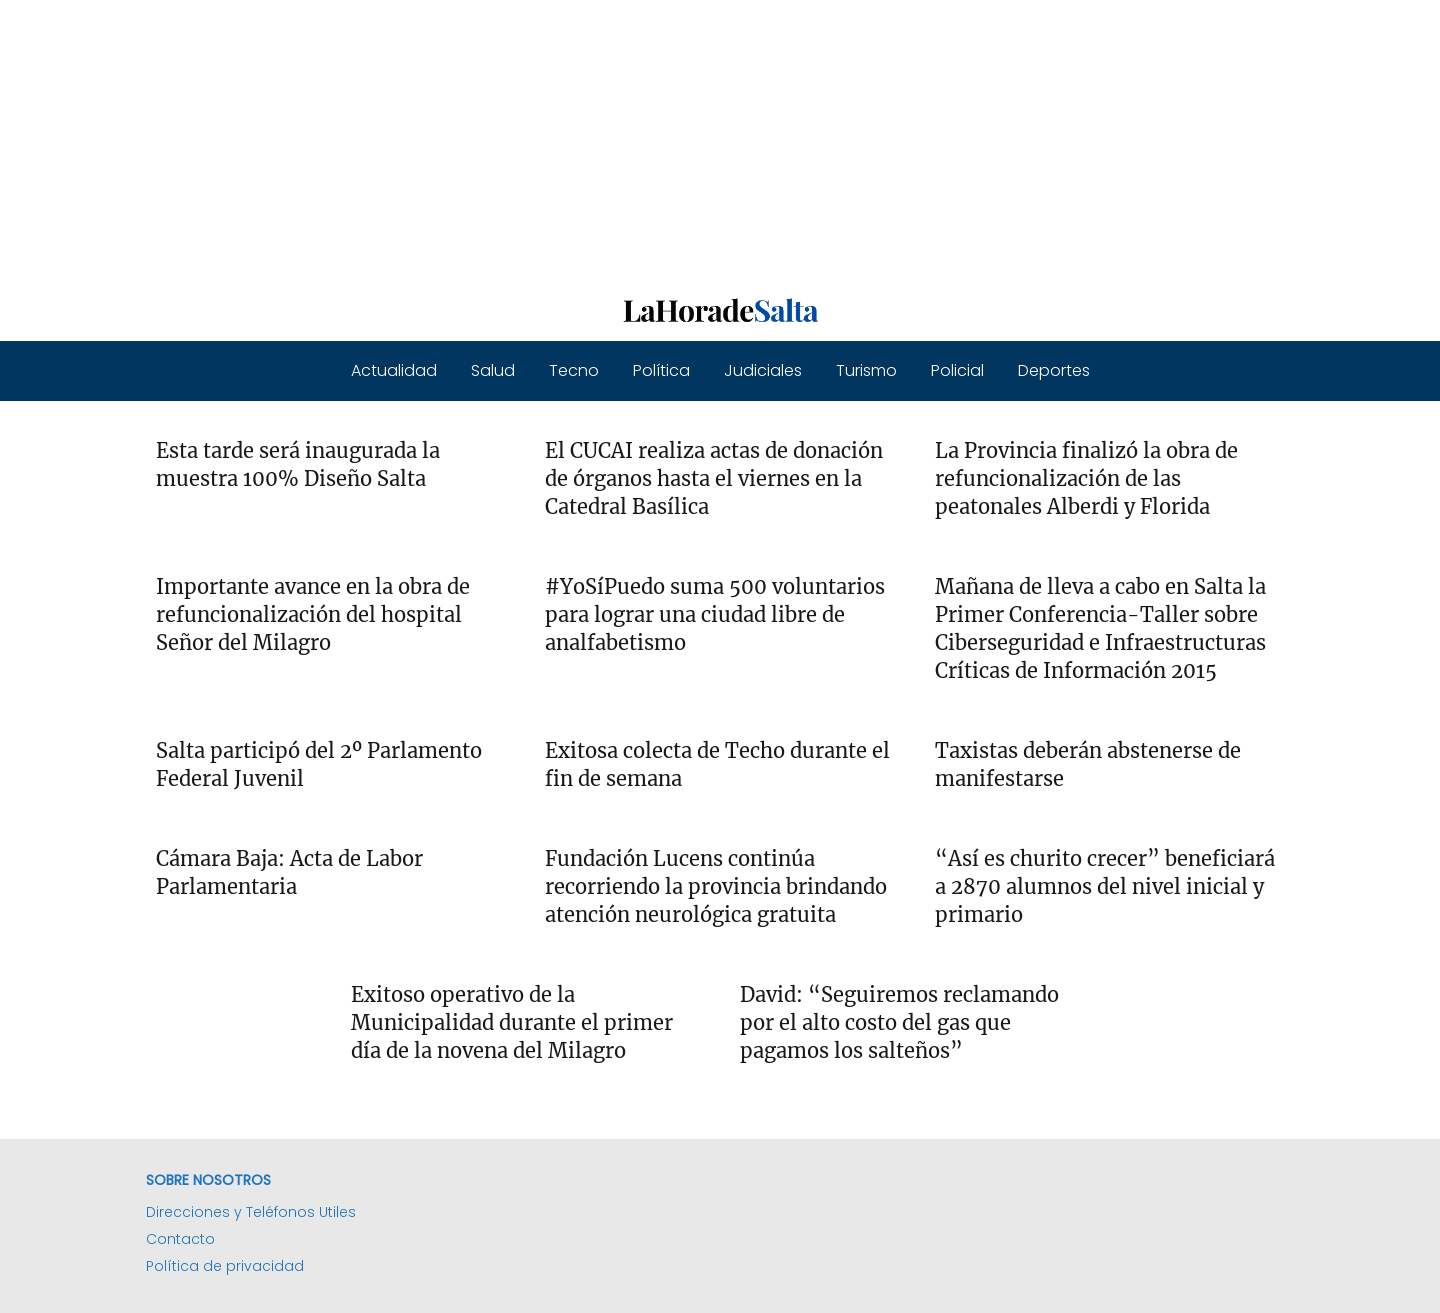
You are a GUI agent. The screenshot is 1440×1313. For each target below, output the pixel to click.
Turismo (866, 370)
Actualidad (394, 370)
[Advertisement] (600, 140)
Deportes (1054, 370)
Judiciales (763, 370)
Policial (957, 370)
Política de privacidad (225, 1266)
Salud (493, 370)
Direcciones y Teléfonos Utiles (251, 1212)
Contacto (180, 1239)
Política (661, 370)
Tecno (574, 370)
